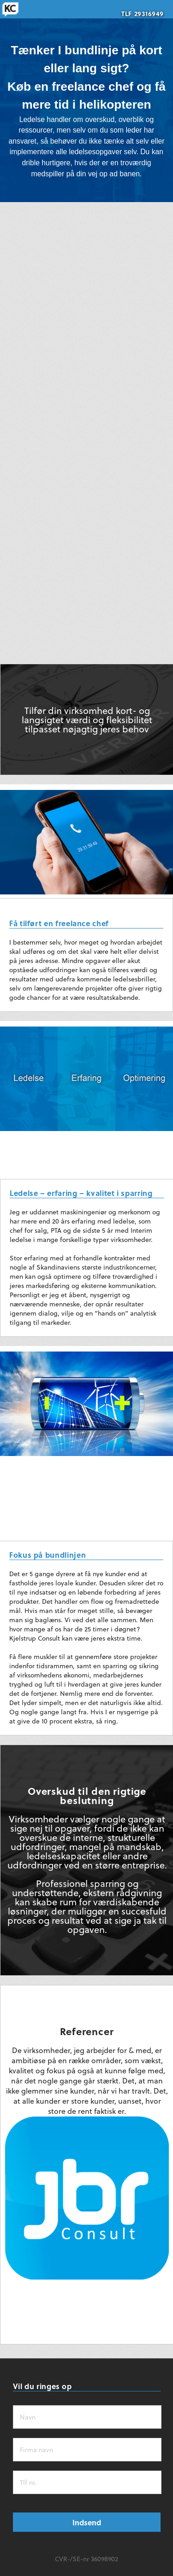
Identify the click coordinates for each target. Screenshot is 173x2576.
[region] (86, 101)
